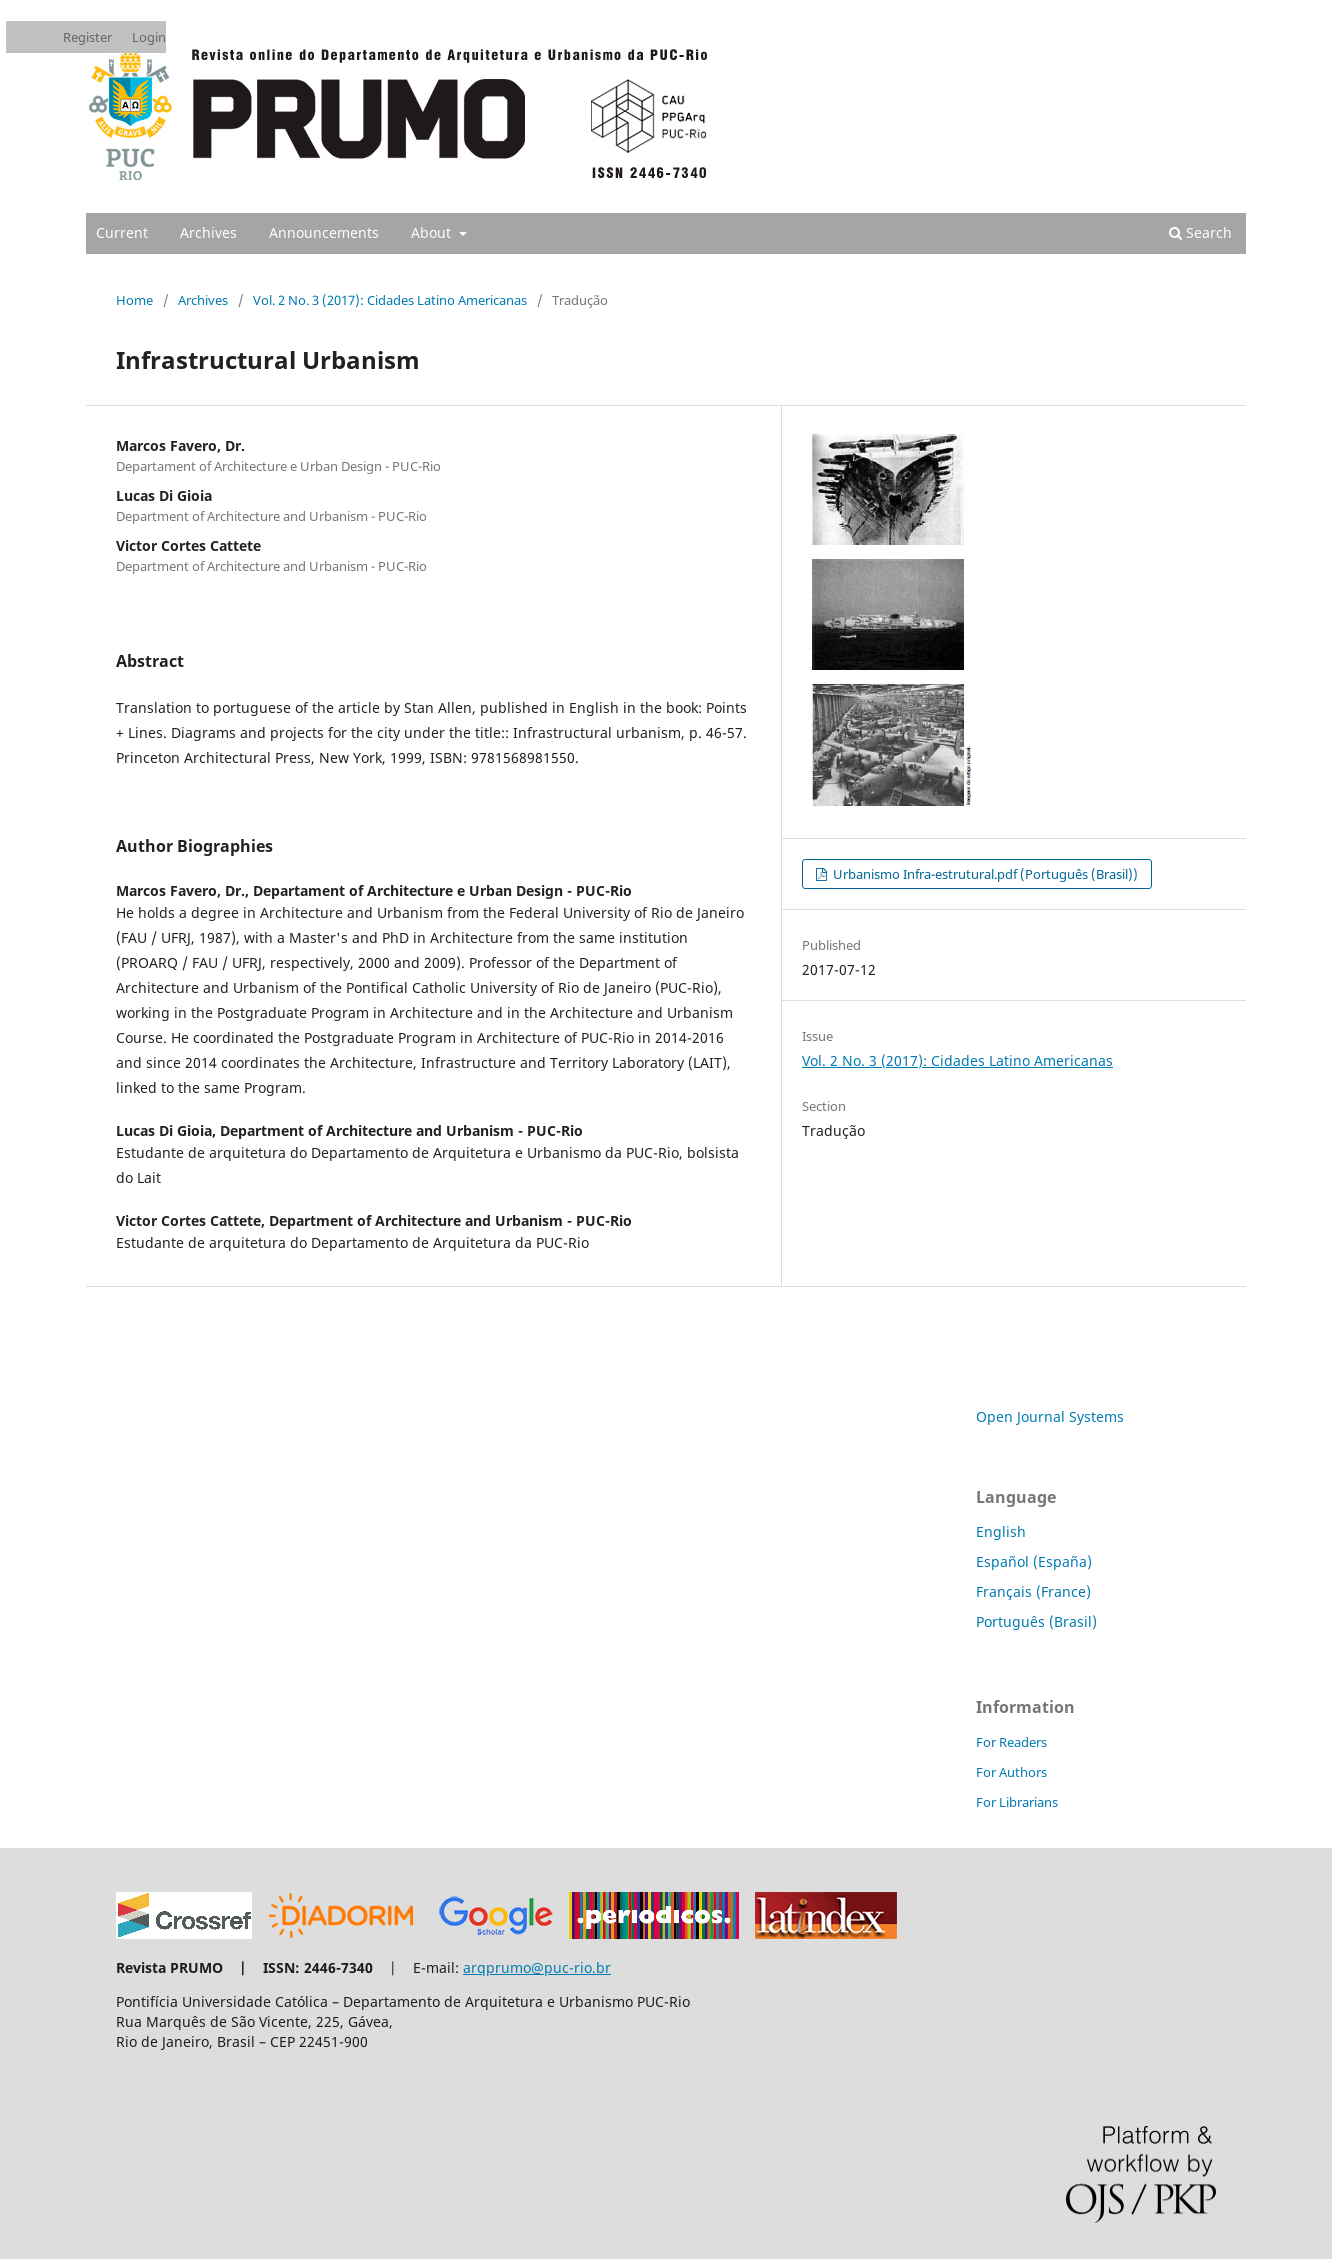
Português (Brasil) (1036, 1621)
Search (1200, 232)
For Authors (1011, 1772)
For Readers (1011, 1742)
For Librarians (1017, 1802)
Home (134, 300)
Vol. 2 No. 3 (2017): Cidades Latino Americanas (390, 300)
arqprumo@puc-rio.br (537, 1967)
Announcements (324, 232)
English (1001, 1531)
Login (149, 37)
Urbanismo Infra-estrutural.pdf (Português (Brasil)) (984, 874)
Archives (208, 232)
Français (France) (1033, 1591)
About (433, 232)
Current (122, 232)
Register (87, 37)
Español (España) (1034, 1561)
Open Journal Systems (1050, 1416)
